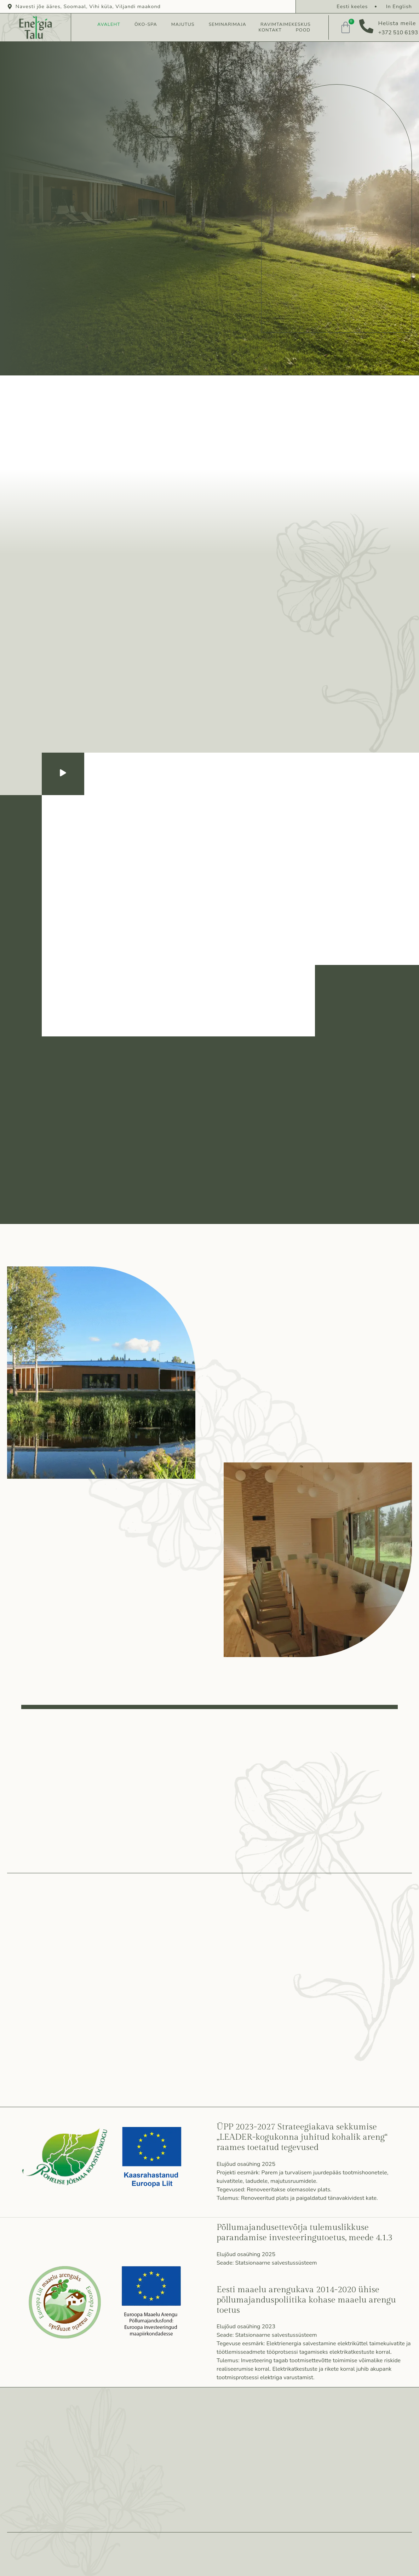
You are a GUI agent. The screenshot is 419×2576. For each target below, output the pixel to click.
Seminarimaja (227, 24)
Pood (303, 30)
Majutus (183, 24)
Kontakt (270, 30)
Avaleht (108, 24)
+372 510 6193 (398, 32)
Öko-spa (145, 24)
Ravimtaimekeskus (285, 24)
